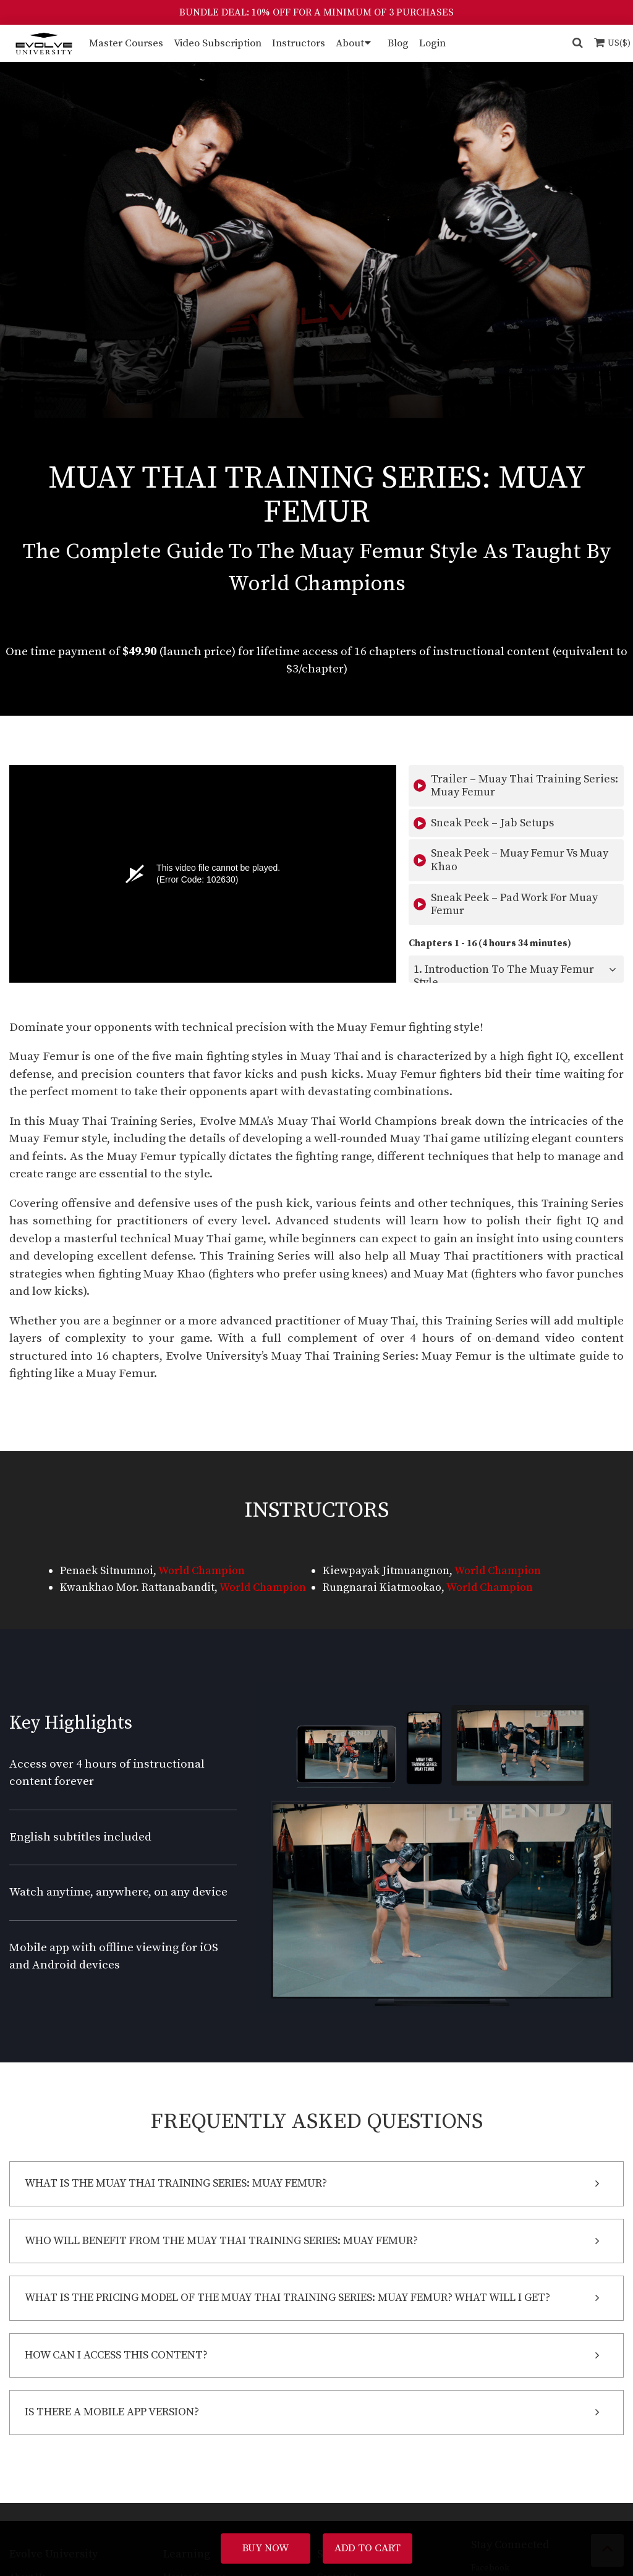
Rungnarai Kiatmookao (382, 1587)
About (350, 43)
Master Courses (126, 43)
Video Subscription (217, 43)
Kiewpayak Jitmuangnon (386, 1571)
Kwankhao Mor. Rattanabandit (137, 1587)
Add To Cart (367, 2548)
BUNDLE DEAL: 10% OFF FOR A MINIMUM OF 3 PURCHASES (316, 12)
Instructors (298, 43)
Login (432, 43)
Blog (398, 43)
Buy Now (265, 2548)
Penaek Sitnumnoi (106, 1571)
